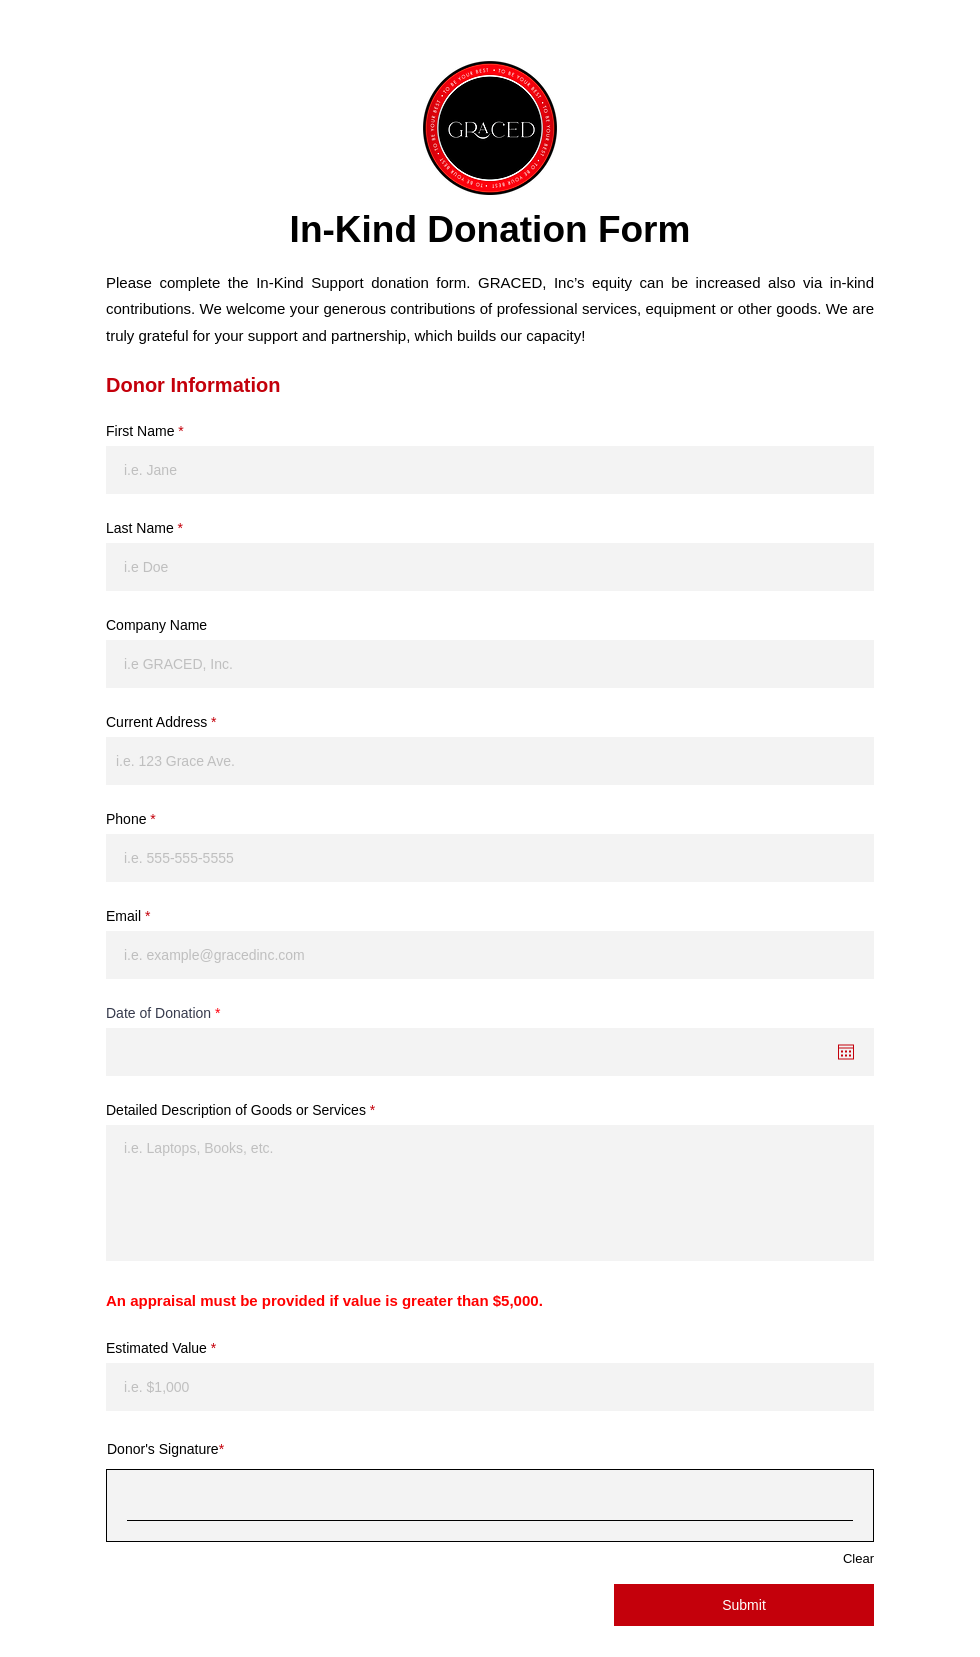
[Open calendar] (846, 1052)
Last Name (140, 528)
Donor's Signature (163, 1449)
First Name (140, 431)
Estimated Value (156, 1348)
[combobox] (490, 761)
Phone (126, 819)
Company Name (156, 625)
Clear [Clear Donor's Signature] (858, 1558)
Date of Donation (166, 1013)
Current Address (156, 722)
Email (123, 916)
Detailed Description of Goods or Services (236, 1110)
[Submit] (744, 1605)
